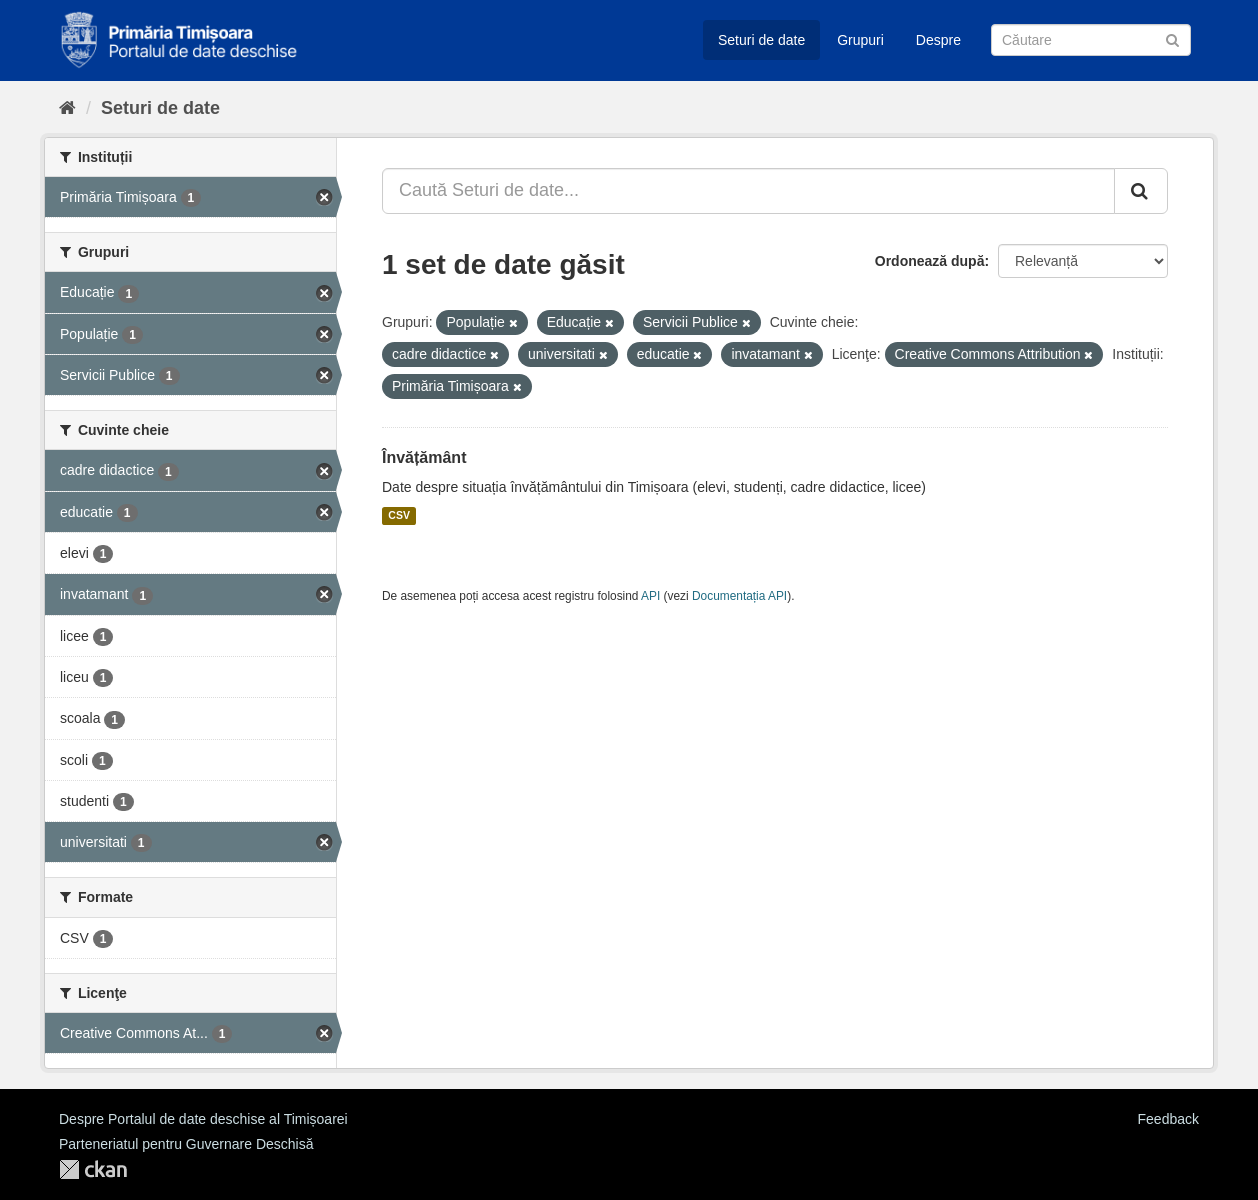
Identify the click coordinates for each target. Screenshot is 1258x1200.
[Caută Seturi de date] (1091, 40)
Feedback (1168, 1119)
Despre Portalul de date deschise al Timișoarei (203, 1119)
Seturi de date (761, 40)
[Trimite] (1172, 38)
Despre (938, 40)
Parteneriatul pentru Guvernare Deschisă (186, 1144)
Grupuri (860, 40)
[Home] (67, 108)
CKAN (93, 1169)
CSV (399, 516)
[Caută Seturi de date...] (748, 191)
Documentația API (739, 596)
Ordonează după (930, 261)
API (650, 596)
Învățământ (424, 457)
